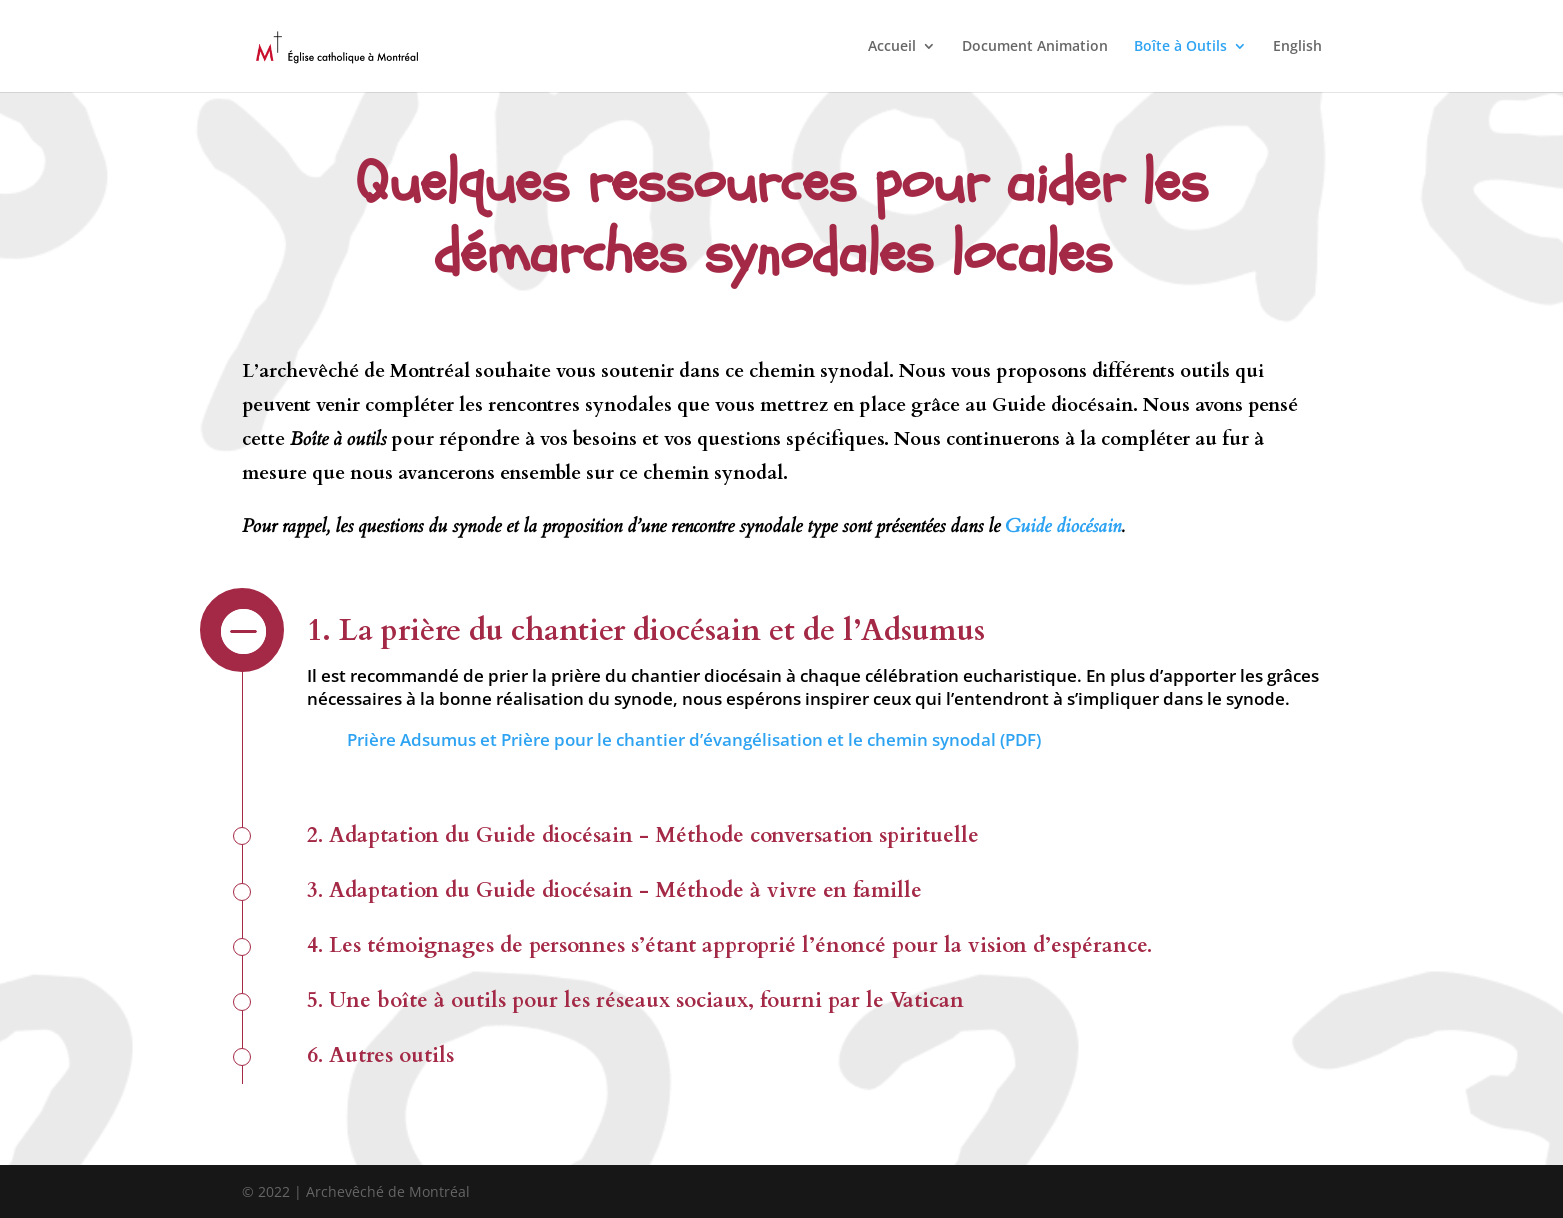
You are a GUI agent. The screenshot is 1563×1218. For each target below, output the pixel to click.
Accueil (892, 47)
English (1297, 47)
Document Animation (1035, 47)
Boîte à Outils (1180, 47)
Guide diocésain (1063, 526)
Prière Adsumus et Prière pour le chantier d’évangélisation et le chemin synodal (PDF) (694, 739)
